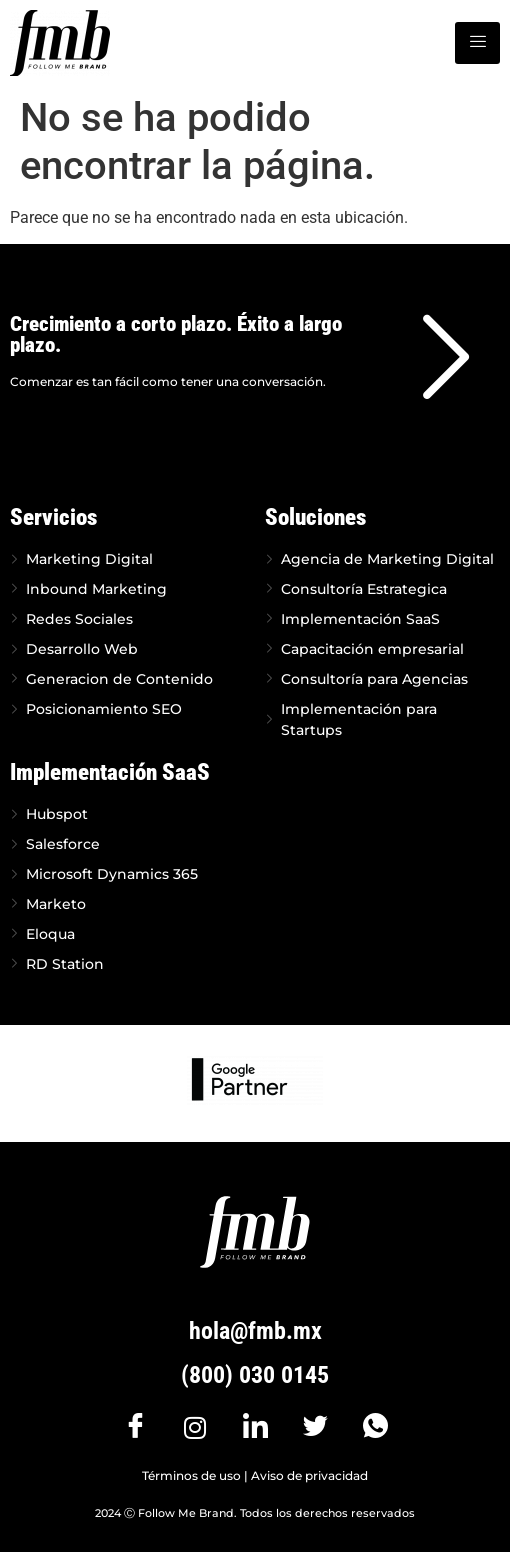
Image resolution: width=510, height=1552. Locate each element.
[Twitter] (315, 1427)
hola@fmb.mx (255, 1331)
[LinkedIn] (255, 1427)
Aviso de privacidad (309, 1475)
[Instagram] (195, 1427)
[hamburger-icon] (477, 43)
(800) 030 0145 (255, 1375)
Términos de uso (191, 1475)
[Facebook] (135, 1427)
